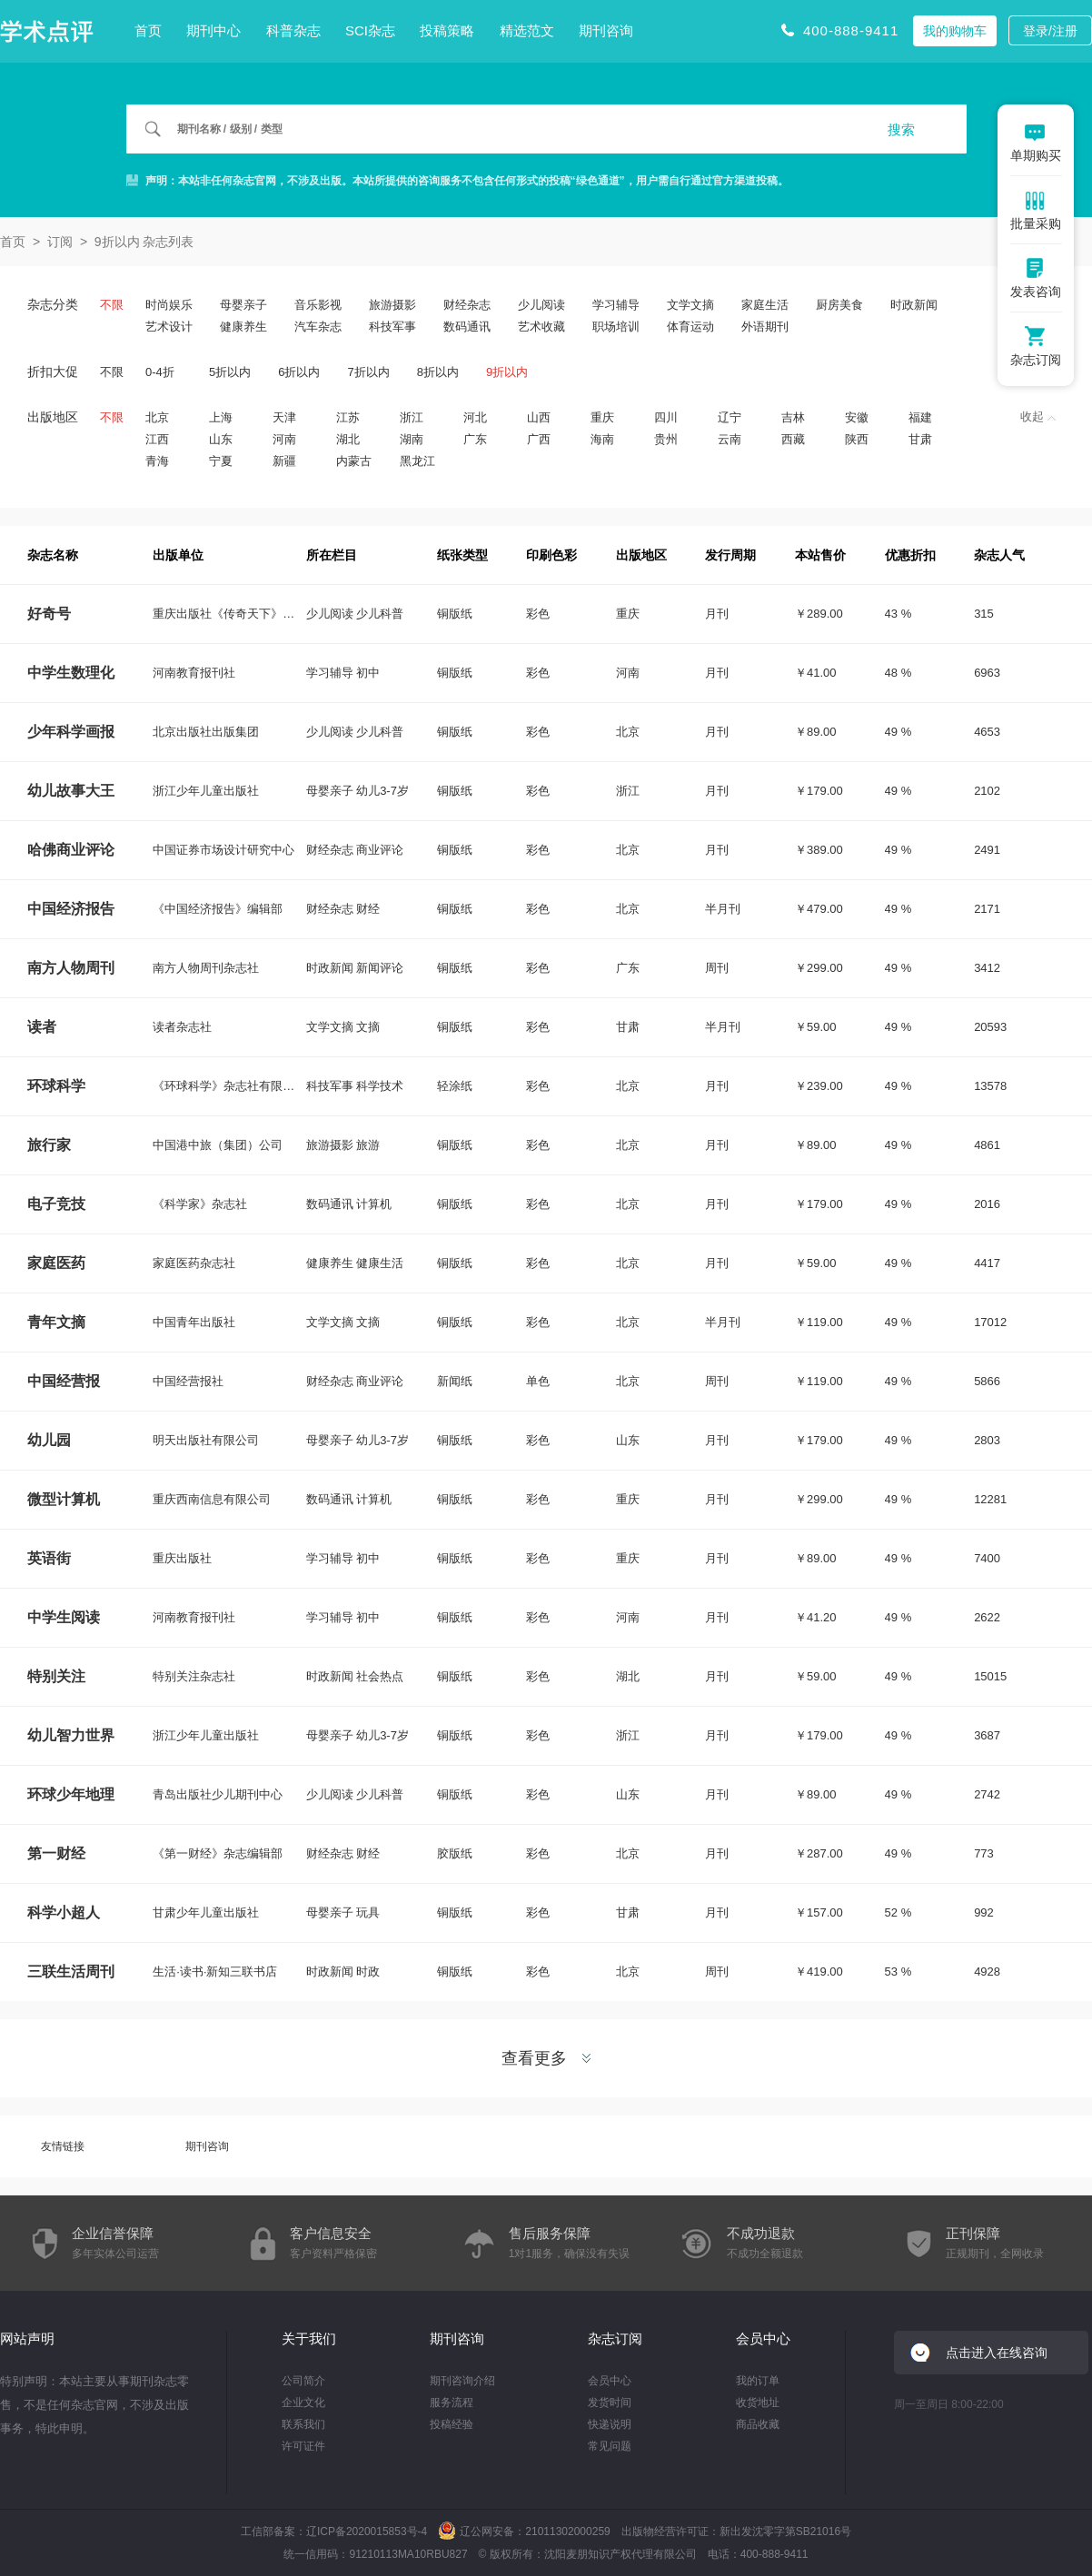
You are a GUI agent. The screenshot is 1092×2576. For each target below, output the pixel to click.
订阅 (60, 241)
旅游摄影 (392, 305)
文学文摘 (690, 305)
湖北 (348, 439)
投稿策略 (447, 30)
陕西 (857, 439)
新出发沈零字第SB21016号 (785, 2531)
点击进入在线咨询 (996, 2352)
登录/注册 (1050, 31)
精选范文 (527, 30)
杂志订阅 (615, 2338)
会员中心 (609, 2380)
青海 (157, 461)
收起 (1038, 416)
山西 (539, 417)
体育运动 (690, 326)
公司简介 (303, 2380)
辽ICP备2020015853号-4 (366, 2531)
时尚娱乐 (169, 305)
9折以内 (507, 372)
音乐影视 (318, 305)
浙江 (411, 417)
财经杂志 (467, 305)
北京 (157, 417)
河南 (284, 439)
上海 (221, 417)
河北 (475, 417)
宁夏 (221, 461)
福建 (920, 417)
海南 (602, 439)
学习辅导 (616, 305)
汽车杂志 (318, 326)
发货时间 (609, 2402)
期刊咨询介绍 (462, 2380)
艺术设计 (169, 326)
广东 (475, 439)
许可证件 (303, 2446)
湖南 (411, 439)
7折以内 (368, 372)
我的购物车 (955, 31)
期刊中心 (213, 30)
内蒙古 (354, 461)
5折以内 (230, 372)
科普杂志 (293, 30)
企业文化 (303, 2402)
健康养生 (243, 326)
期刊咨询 (606, 30)
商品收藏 (757, 2424)
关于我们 (309, 2338)
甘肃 (920, 439)
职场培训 (616, 326)
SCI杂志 (370, 30)
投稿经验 (451, 2424)
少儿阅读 (541, 305)
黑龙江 (417, 461)
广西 (539, 439)
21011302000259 (567, 2531)
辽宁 (729, 417)
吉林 (793, 417)
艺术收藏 (541, 326)
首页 (148, 30)
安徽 (857, 417)
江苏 (348, 417)
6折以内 (299, 372)
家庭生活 (765, 305)
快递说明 (609, 2424)
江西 (157, 439)
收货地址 (757, 2402)
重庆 (602, 417)
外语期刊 (765, 326)
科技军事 (392, 326)
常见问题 (609, 2446)
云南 (729, 439)
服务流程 (451, 2402)
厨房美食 (839, 305)
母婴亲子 (243, 305)
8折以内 (438, 372)
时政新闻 (914, 305)
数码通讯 (467, 326)
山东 (221, 439)
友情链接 (62, 2146)
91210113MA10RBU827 (408, 2554)
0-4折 (159, 372)
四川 (666, 417)
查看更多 (546, 2058)
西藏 (793, 439)
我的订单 (757, 2380)
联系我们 (303, 2424)
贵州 (666, 439)
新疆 (284, 461)
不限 (112, 305)
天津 (284, 417)
